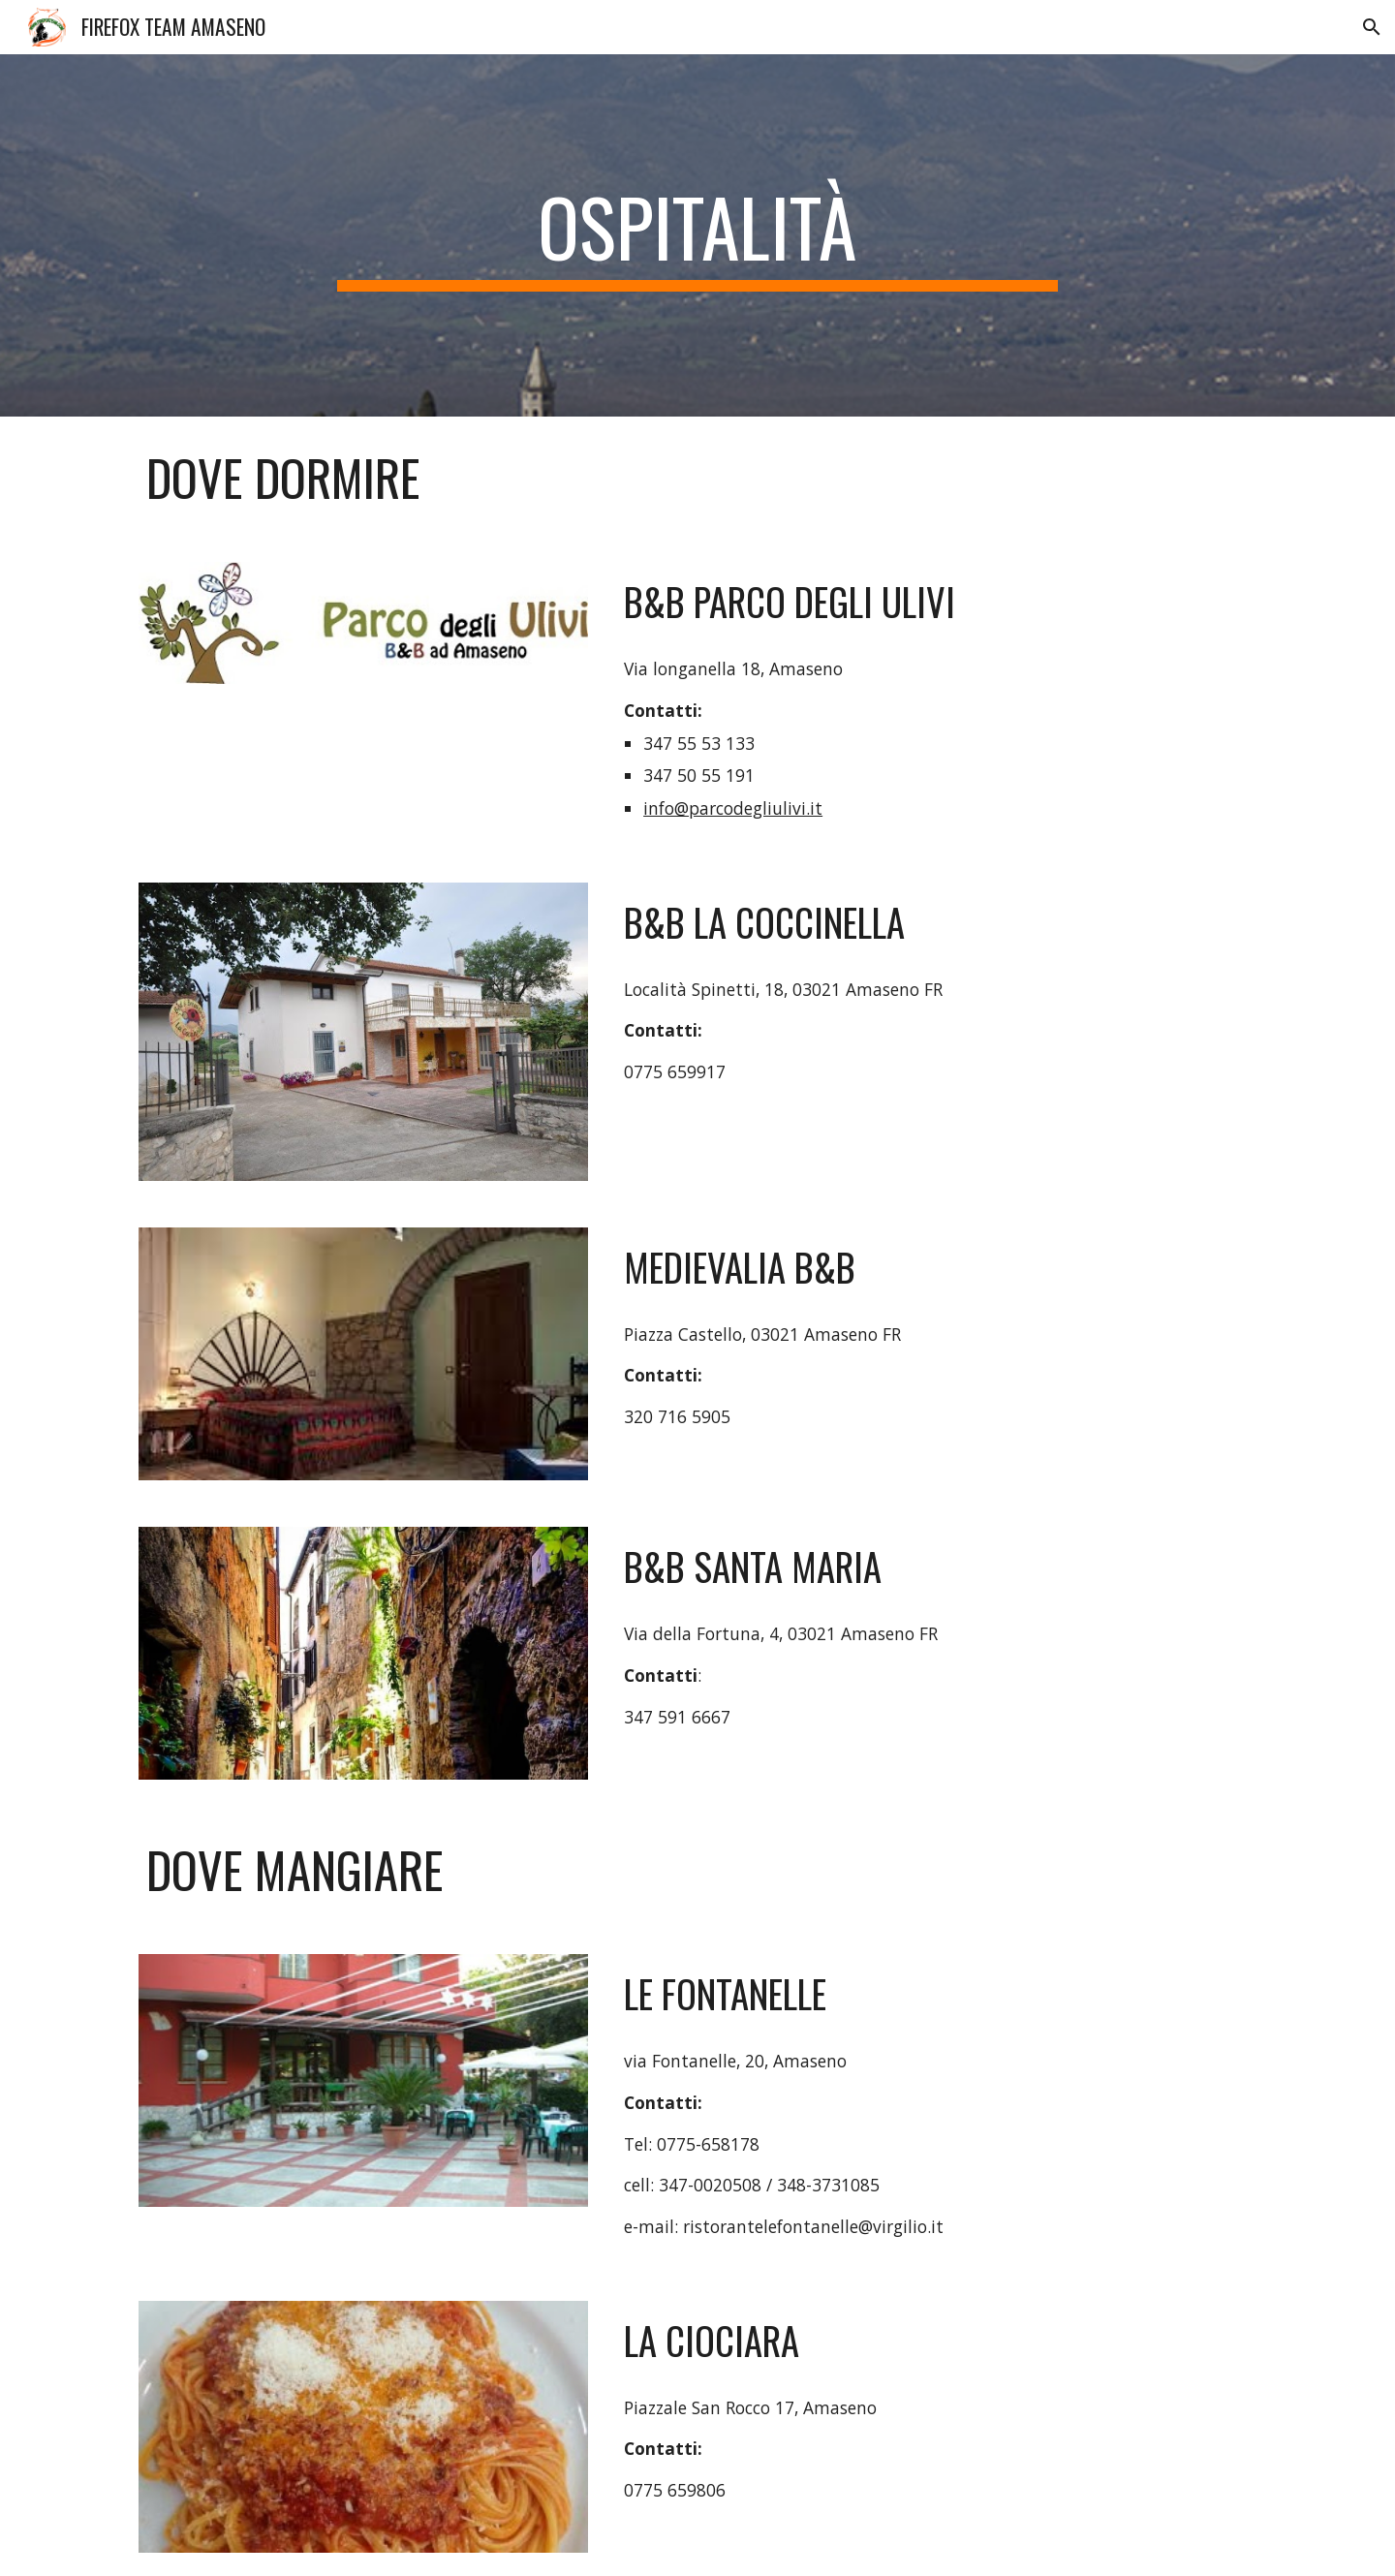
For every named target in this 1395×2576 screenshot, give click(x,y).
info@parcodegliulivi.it (732, 808)
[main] (697, 235)
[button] (1371, 27)
